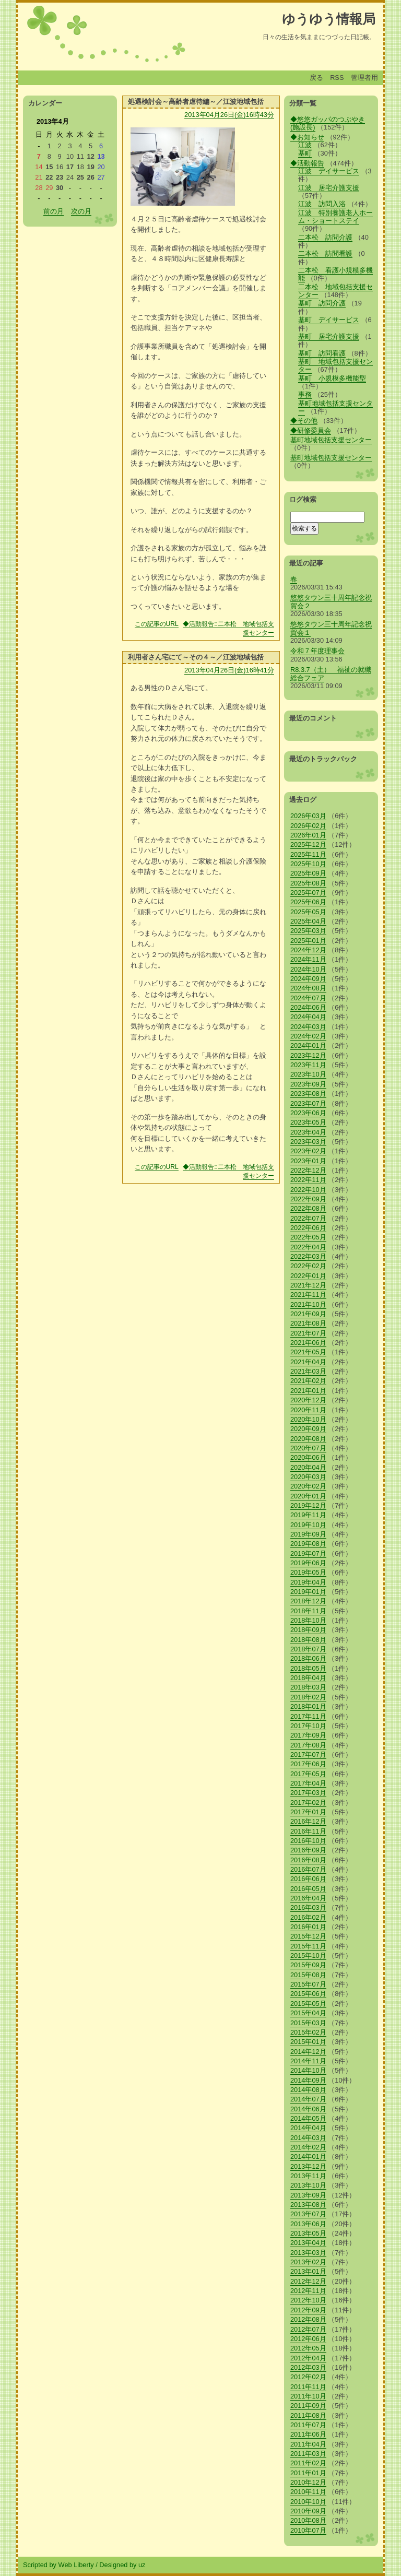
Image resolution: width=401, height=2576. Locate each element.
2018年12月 (308, 1601)
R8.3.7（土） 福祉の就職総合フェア (330, 673)
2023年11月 (308, 1065)
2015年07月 (308, 1984)
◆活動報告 (307, 163)
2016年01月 (308, 1927)
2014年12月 (308, 2051)
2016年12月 (308, 1821)
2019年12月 (308, 1505)
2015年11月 (308, 1946)
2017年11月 (308, 1716)
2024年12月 (308, 950)
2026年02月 (308, 826)
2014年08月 (308, 2090)
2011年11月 (308, 2387)
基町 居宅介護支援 (328, 336)
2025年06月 (308, 902)
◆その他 (303, 420)
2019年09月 (308, 1534)
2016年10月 (308, 1841)
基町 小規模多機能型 (332, 378)
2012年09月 (308, 2310)
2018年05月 (308, 1668)
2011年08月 (308, 2415)
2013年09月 (308, 2195)
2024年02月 (308, 1036)
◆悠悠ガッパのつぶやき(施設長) (327, 123)
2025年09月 (308, 873)
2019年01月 (308, 1592)
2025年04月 (308, 921)
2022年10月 (308, 1190)
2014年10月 (308, 2070)
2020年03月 (308, 1477)
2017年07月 (308, 1754)
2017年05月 (308, 1774)
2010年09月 (308, 2511)
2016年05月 (308, 1889)
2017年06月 (308, 1764)
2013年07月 (308, 2214)
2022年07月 (308, 1218)
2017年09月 (308, 1735)
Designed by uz (122, 2565)
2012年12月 (308, 2281)
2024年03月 (308, 1027)
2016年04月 (308, 1898)
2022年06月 (308, 1228)
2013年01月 (308, 2271)
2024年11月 (308, 959)
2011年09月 (308, 2405)
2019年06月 (308, 1563)
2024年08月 (308, 988)
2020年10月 (308, 1419)
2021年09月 (308, 1314)
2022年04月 (308, 1247)
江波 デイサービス (328, 171)
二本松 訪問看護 (325, 253)
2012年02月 (308, 2377)
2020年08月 (308, 1439)
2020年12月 (308, 1400)
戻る (316, 77)
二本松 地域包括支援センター (335, 291)
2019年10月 (308, 1525)
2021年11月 (308, 1294)
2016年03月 (308, 1907)
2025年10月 (308, 864)
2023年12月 (308, 1055)
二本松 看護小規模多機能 (335, 274)
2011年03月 (308, 2453)
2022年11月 (308, 1180)
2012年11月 (308, 2291)
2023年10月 (308, 1074)
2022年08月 (308, 1208)
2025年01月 (308, 940)
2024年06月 (308, 1007)
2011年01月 (308, 2473)
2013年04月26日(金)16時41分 (229, 670)
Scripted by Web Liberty (58, 2565)
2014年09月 (308, 2080)
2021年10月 (308, 1304)
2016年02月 (308, 1917)
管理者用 (364, 77)
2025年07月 (308, 892)
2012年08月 (308, 2319)
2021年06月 (308, 1342)
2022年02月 (308, 1266)
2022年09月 (308, 1199)
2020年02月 (308, 1486)
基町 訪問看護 (322, 353)
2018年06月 (308, 1658)
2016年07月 (308, 1869)
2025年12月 (308, 844)
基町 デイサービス (328, 320)
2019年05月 (308, 1572)
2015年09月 (308, 1965)
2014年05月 (308, 2118)
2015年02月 (308, 2032)
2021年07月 (308, 1333)
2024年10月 (308, 969)
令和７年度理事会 (317, 651)
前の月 (53, 211)
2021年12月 (308, 1285)
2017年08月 (308, 1745)
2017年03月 (308, 1793)
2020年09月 (308, 1429)
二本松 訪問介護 (325, 237)
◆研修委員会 (310, 430)
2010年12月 (308, 2482)
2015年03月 (308, 2023)
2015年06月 (308, 1994)
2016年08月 (308, 1860)
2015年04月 (308, 2013)
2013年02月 (308, 2262)
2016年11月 (308, 1831)
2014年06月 (308, 2109)
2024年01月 (308, 1045)
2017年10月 (308, 1726)
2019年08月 (308, 1543)
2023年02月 (308, 1151)
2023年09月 (308, 1084)
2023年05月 (308, 1122)
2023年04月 (308, 1132)
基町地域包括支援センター (335, 407)
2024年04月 (308, 1017)
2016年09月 (308, 1850)
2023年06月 (308, 1113)
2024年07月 (308, 998)
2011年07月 (308, 2425)
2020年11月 (308, 1410)
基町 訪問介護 (322, 303)
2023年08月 (308, 1093)
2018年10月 (308, 1620)
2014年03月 (308, 2138)
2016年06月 (308, 1879)
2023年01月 (308, 1161)
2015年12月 (308, 1936)
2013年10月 (308, 2185)
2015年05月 (308, 2003)
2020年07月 (308, 1448)
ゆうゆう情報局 (328, 18)
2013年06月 (308, 2224)
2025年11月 (308, 854)
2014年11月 (308, 2061)
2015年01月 (308, 2042)
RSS (337, 77)
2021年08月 (308, 1323)
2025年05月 (308, 912)
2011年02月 (308, 2463)
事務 (305, 394)
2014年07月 (308, 2099)
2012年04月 (308, 2358)
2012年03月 (308, 2367)
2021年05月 (308, 1352)
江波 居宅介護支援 (328, 188)
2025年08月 (308, 883)
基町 (305, 153)
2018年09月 (308, 1630)
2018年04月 (308, 1678)
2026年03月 (308, 816)
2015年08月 (308, 1975)
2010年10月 (308, 2502)
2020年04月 (308, 1467)
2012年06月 (308, 2339)
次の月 (81, 211)
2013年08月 (308, 2204)
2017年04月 (308, 1783)
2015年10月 (308, 1955)
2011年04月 (308, 2444)
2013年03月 (308, 2252)
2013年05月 (308, 2233)
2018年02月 (308, 1697)
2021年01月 (308, 1391)
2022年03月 (308, 1256)
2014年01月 (308, 2156)
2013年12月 (308, 2166)
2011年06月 (308, 2434)
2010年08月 (308, 2520)
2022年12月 (308, 1170)
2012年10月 (308, 2300)
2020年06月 (308, 1457)
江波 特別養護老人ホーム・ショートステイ (335, 216)
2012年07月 (308, 2329)
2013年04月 (308, 2243)
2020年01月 (308, 1496)
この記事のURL (157, 624)
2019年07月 (308, 1553)
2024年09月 (308, 979)
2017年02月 (308, 1802)
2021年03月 (308, 1371)
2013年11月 (308, 2176)
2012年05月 (308, 2348)
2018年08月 (308, 1640)
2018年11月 (308, 1611)
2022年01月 (308, 1276)
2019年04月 (308, 1582)
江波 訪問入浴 (322, 204)
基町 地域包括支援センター (335, 365)
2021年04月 (308, 1362)
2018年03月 (308, 1687)
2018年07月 (308, 1649)
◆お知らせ (307, 137)
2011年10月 (308, 2396)
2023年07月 (308, 1103)
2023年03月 (308, 1141)
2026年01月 (308, 835)
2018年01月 (308, 1706)
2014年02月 (308, 2147)
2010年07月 (308, 2530)
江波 (305, 145)
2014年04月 (308, 2128)
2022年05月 (308, 1237)
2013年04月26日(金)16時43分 (229, 115)
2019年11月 (308, 1515)
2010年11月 (308, 2492)
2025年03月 (308, 931)
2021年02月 (308, 1381)
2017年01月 (308, 1812)
